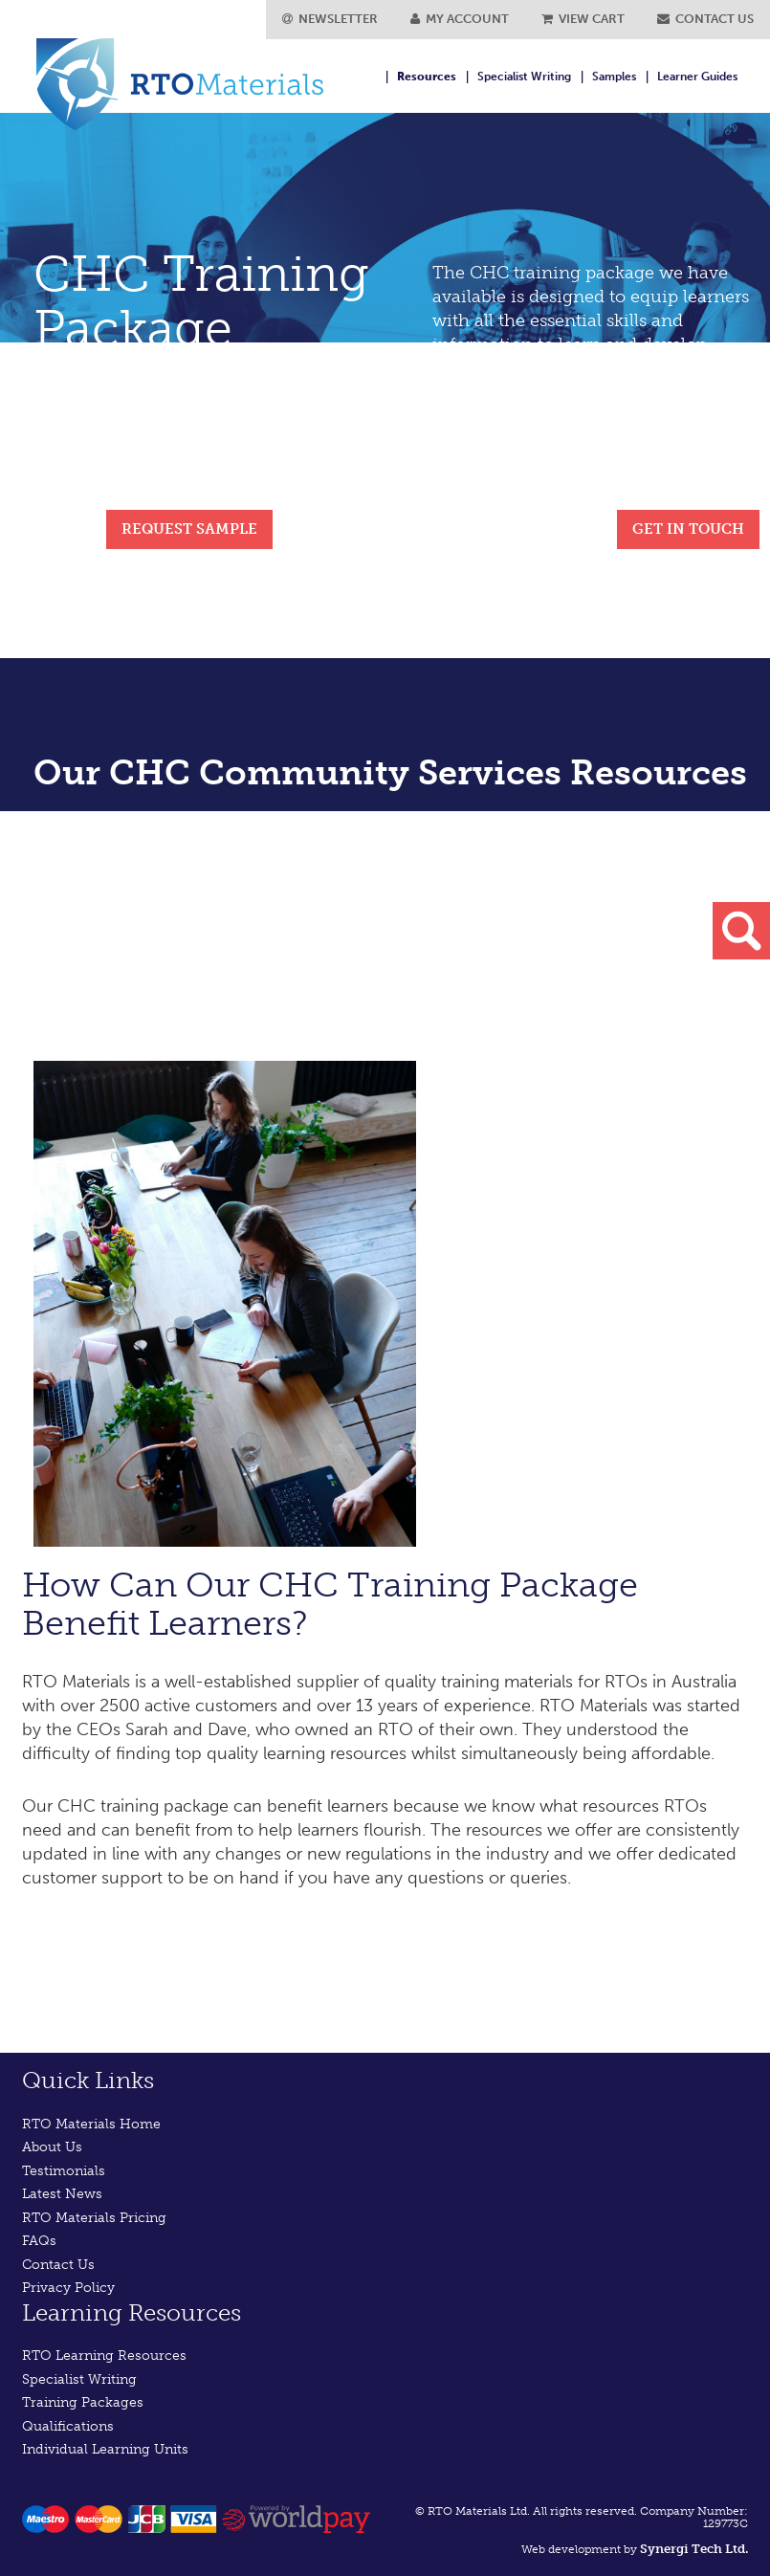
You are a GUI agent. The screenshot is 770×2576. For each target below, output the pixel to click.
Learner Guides (697, 76)
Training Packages (82, 2402)
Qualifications (68, 2426)
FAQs (39, 2241)
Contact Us (58, 2265)
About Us (52, 2147)
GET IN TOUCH (688, 529)
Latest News (62, 2194)
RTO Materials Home (91, 2124)
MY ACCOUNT (459, 18)
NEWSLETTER (330, 18)
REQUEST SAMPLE (189, 529)
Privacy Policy (68, 2287)
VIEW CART (583, 18)
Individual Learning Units (105, 2449)
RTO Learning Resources (104, 2355)
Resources (426, 76)
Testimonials (63, 2171)
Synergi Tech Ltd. (694, 2549)
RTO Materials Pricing (94, 2218)
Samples (614, 76)
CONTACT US (705, 18)
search (741, 930)
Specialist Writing (524, 76)
